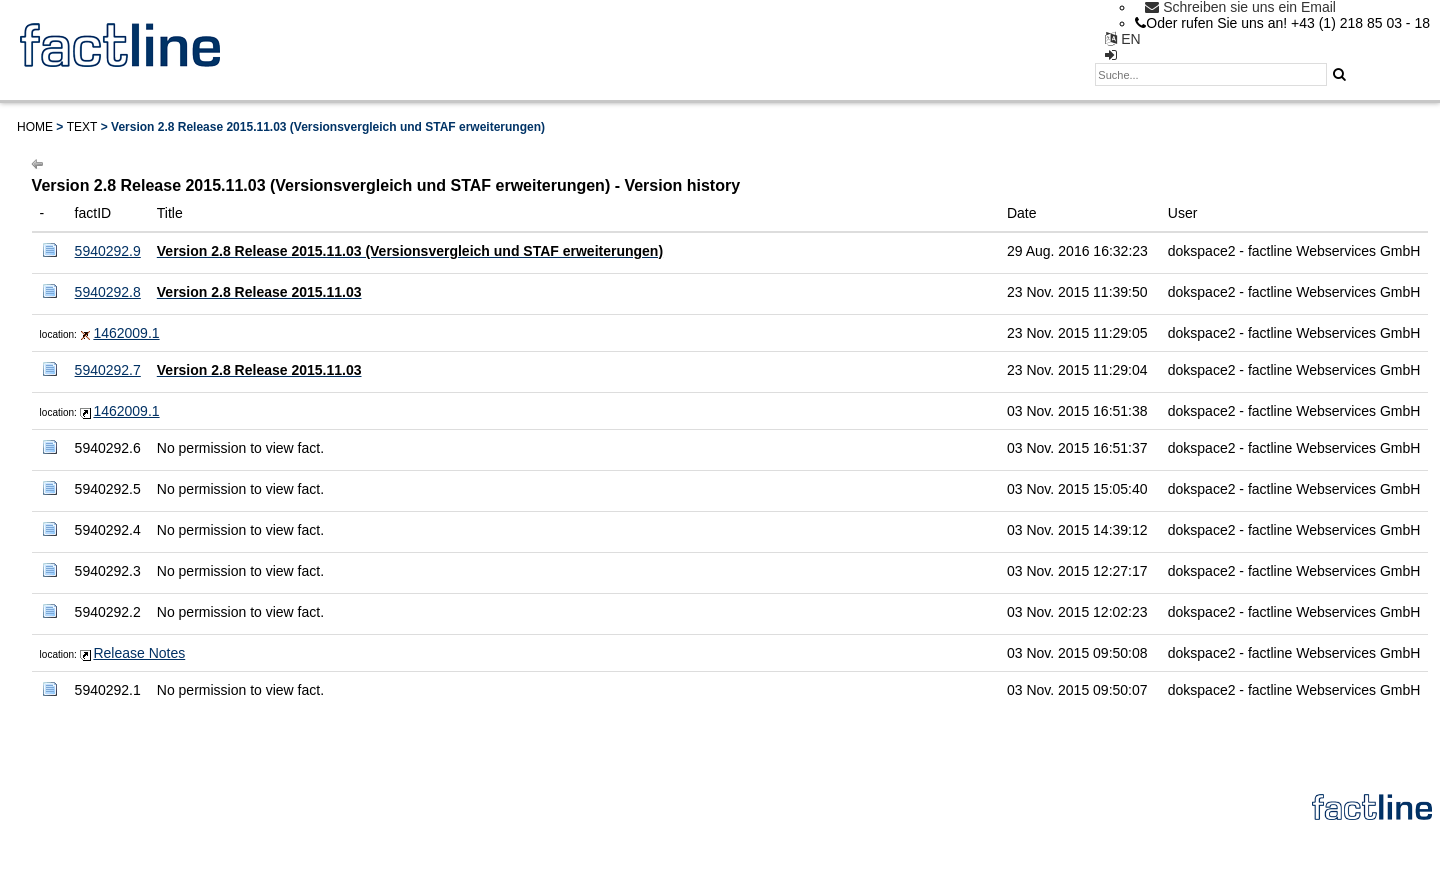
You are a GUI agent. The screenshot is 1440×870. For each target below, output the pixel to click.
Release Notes (139, 653)
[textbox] (1211, 74)
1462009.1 (126, 333)
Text (82, 127)
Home (35, 127)
